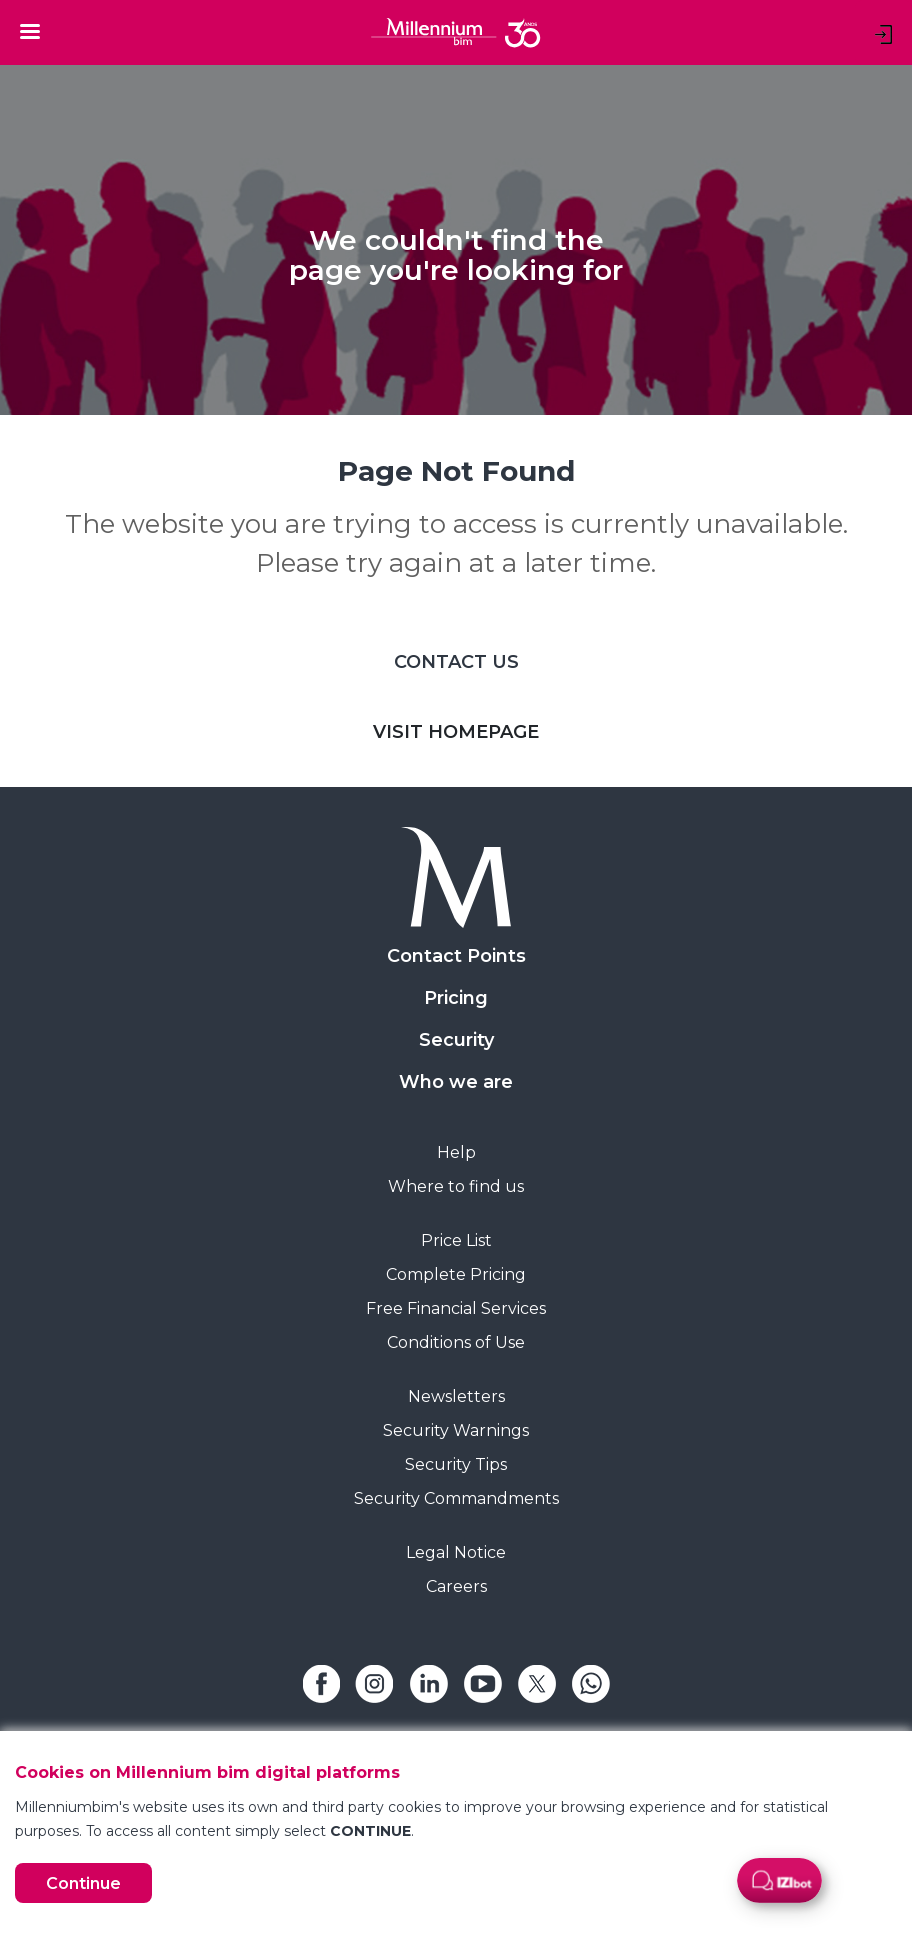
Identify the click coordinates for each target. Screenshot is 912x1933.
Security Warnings (456, 1430)
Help (456, 1152)
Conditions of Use (456, 1342)
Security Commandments (456, 1498)
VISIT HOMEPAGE (456, 732)
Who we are (456, 1082)
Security (456, 1040)
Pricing (456, 998)
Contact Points (456, 956)
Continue (83, 1883)
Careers (456, 1586)
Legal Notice (456, 1552)
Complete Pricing (456, 1274)
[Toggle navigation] (30, 31)
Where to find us (456, 1186)
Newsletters (456, 1396)
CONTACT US (456, 662)
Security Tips (456, 1464)
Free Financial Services (456, 1308)
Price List (456, 1240)
